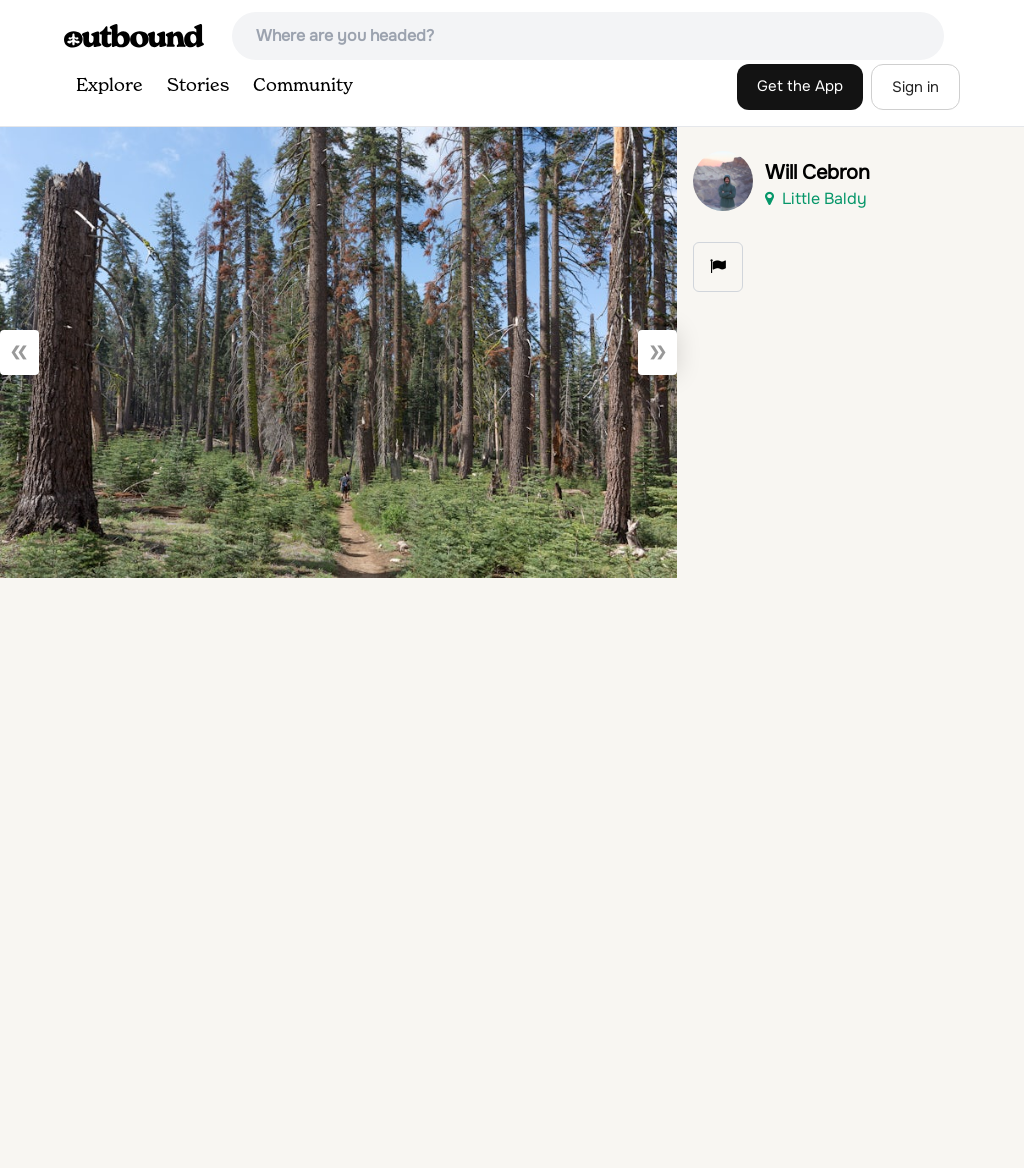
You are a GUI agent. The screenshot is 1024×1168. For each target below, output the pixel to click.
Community (303, 86)
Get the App (800, 86)
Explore (109, 86)
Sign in (915, 87)
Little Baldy (816, 198)
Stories (198, 86)
